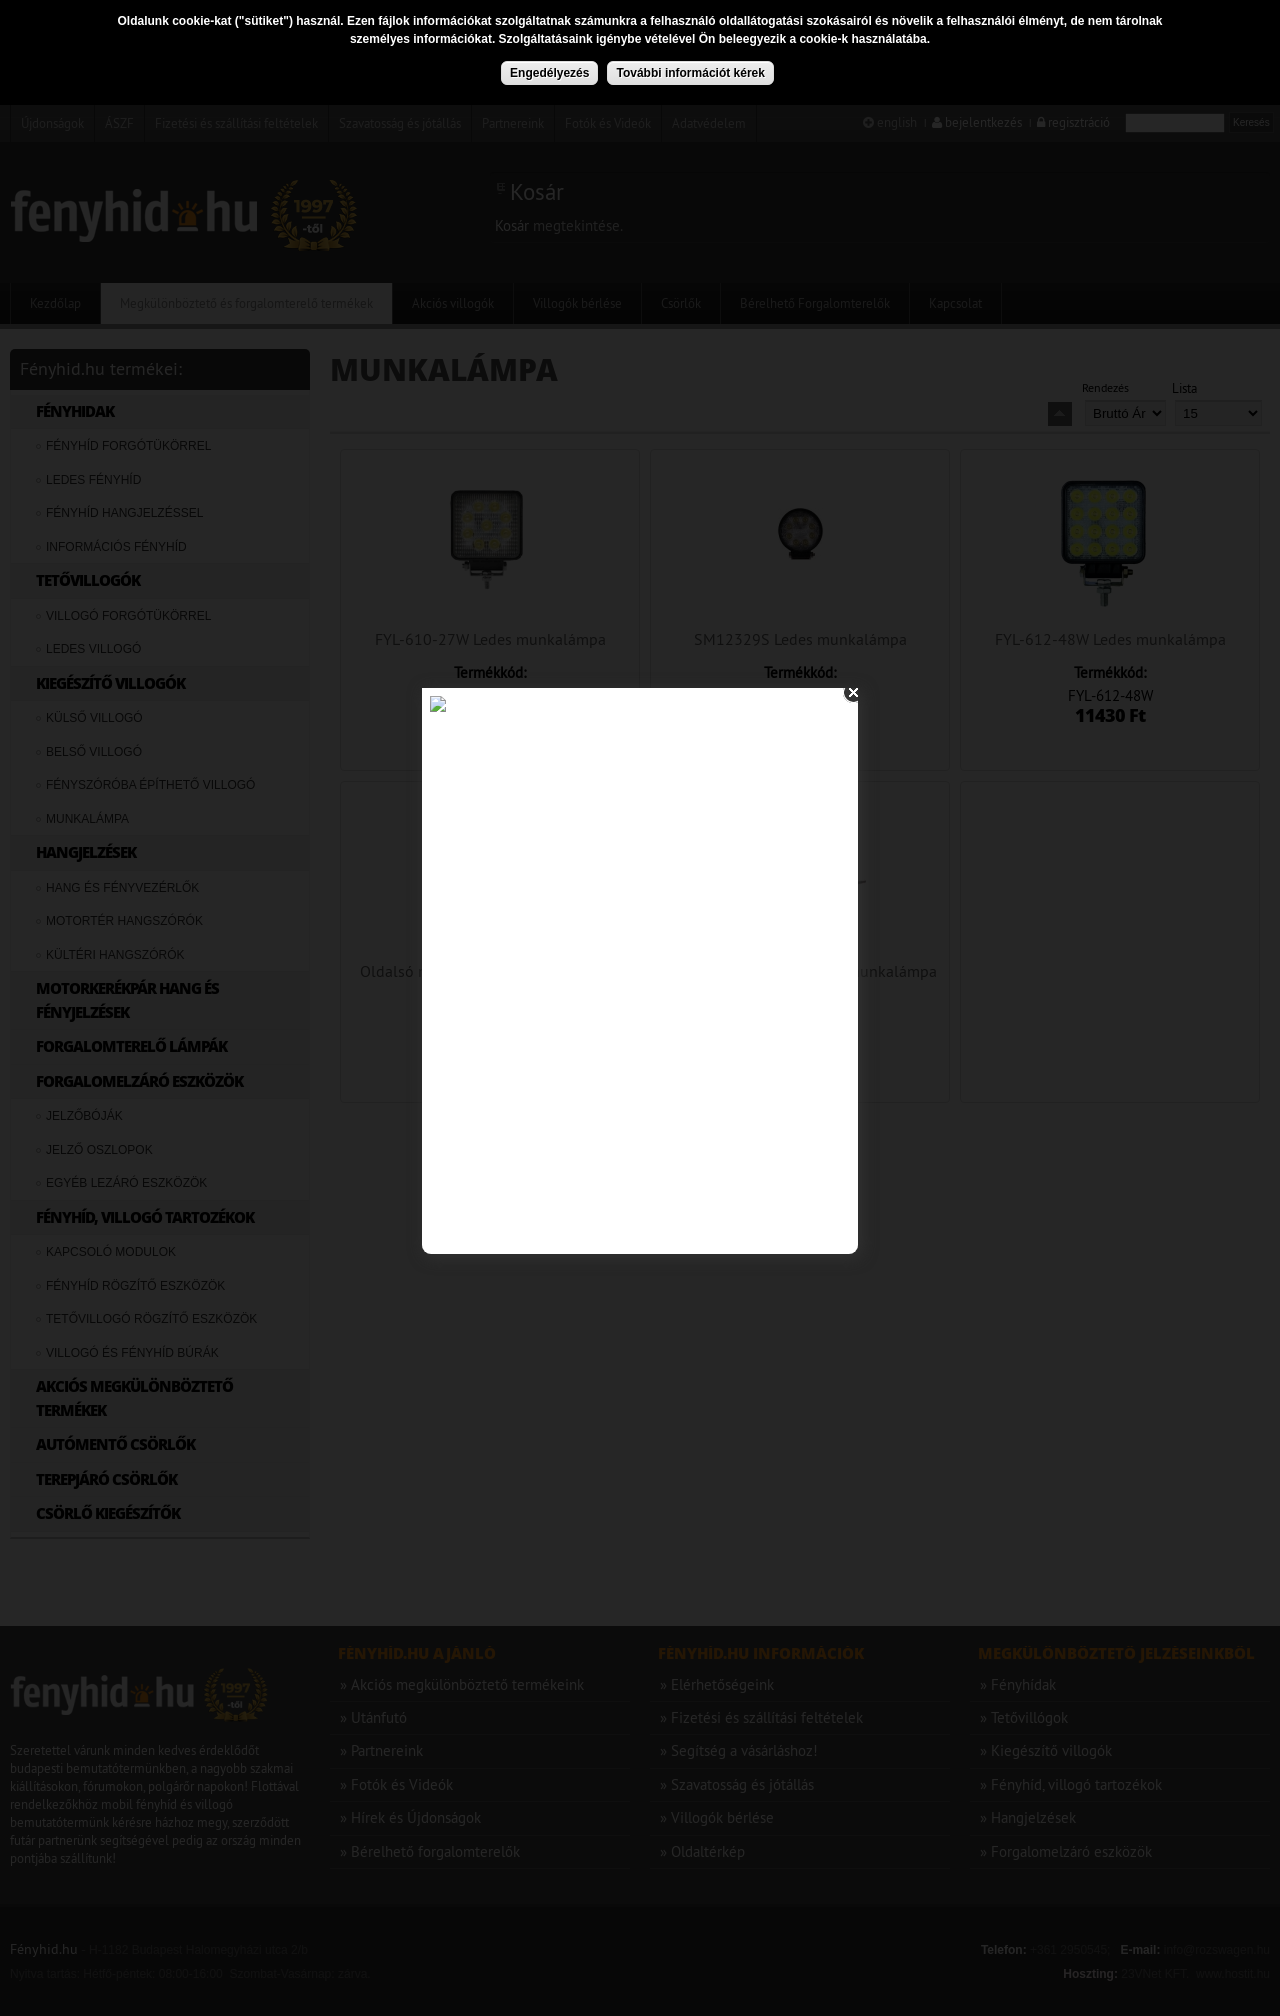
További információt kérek (690, 73)
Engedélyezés (549, 73)
